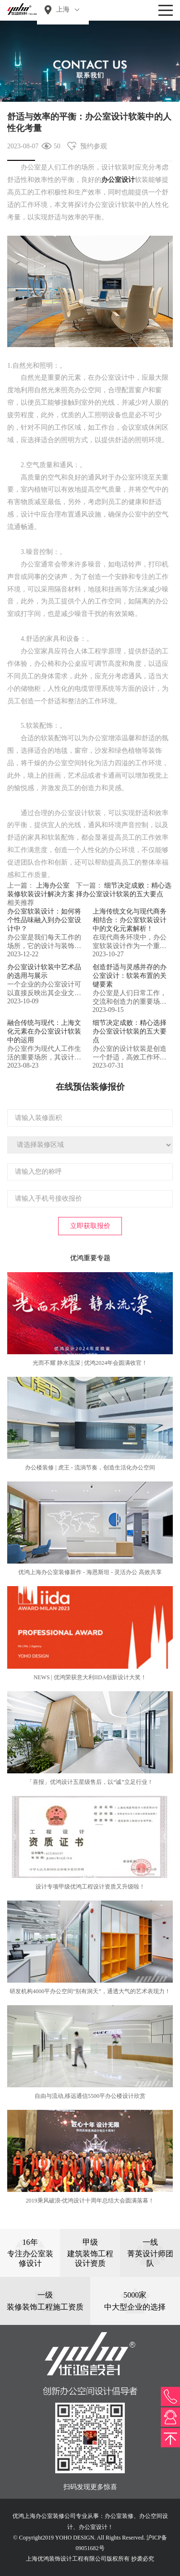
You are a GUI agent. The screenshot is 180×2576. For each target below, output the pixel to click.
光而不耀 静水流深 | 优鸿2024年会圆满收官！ (90, 1363)
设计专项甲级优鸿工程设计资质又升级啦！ (90, 1886)
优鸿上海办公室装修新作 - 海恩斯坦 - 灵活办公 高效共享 (90, 1572)
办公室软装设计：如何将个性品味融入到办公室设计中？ (44, 920)
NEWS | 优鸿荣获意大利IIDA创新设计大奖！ (90, 1677)
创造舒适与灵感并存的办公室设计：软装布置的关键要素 (130, 975)
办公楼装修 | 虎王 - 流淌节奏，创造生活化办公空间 (90, 1467)
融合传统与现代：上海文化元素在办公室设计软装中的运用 (44, 1031)
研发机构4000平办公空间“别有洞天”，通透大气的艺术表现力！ (90, 1991)
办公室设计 (118, 179)
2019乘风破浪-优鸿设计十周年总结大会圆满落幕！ (90, 2200)
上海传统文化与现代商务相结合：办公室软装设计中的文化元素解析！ (130, 920)
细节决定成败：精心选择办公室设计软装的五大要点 (130, 1031)
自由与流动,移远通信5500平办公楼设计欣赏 (90, 2096)
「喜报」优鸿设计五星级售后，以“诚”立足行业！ (90, 1782)
